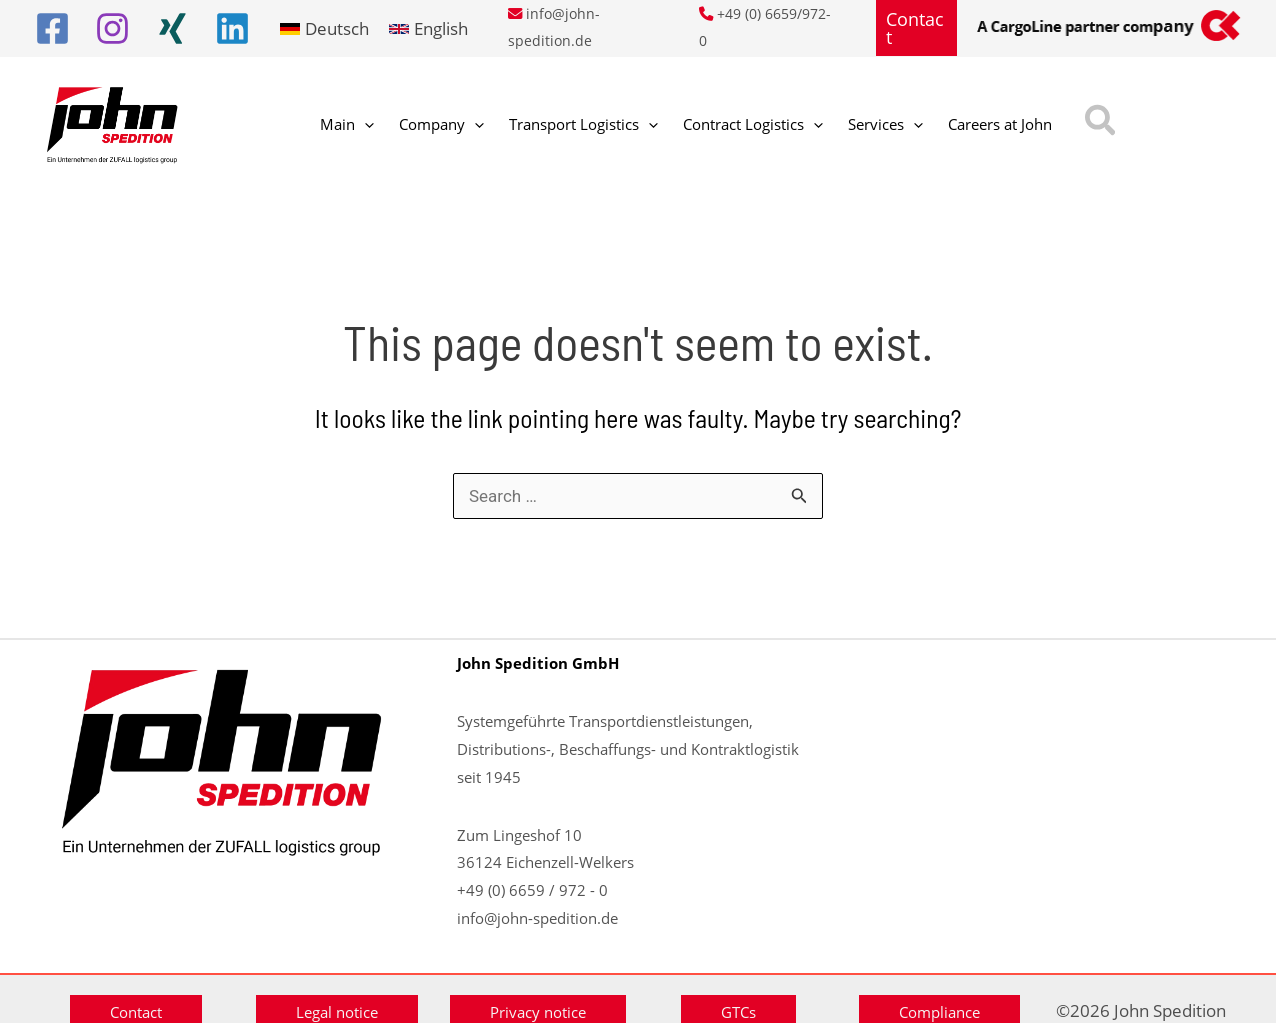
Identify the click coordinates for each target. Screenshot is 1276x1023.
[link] (324, 28)
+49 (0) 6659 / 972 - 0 (532, 890)
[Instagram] (112, 28)
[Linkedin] (232, 28)
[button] (917, 28)
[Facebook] (52, 28)
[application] (357, 125)
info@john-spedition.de (537, 918)
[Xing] (172, 28)
